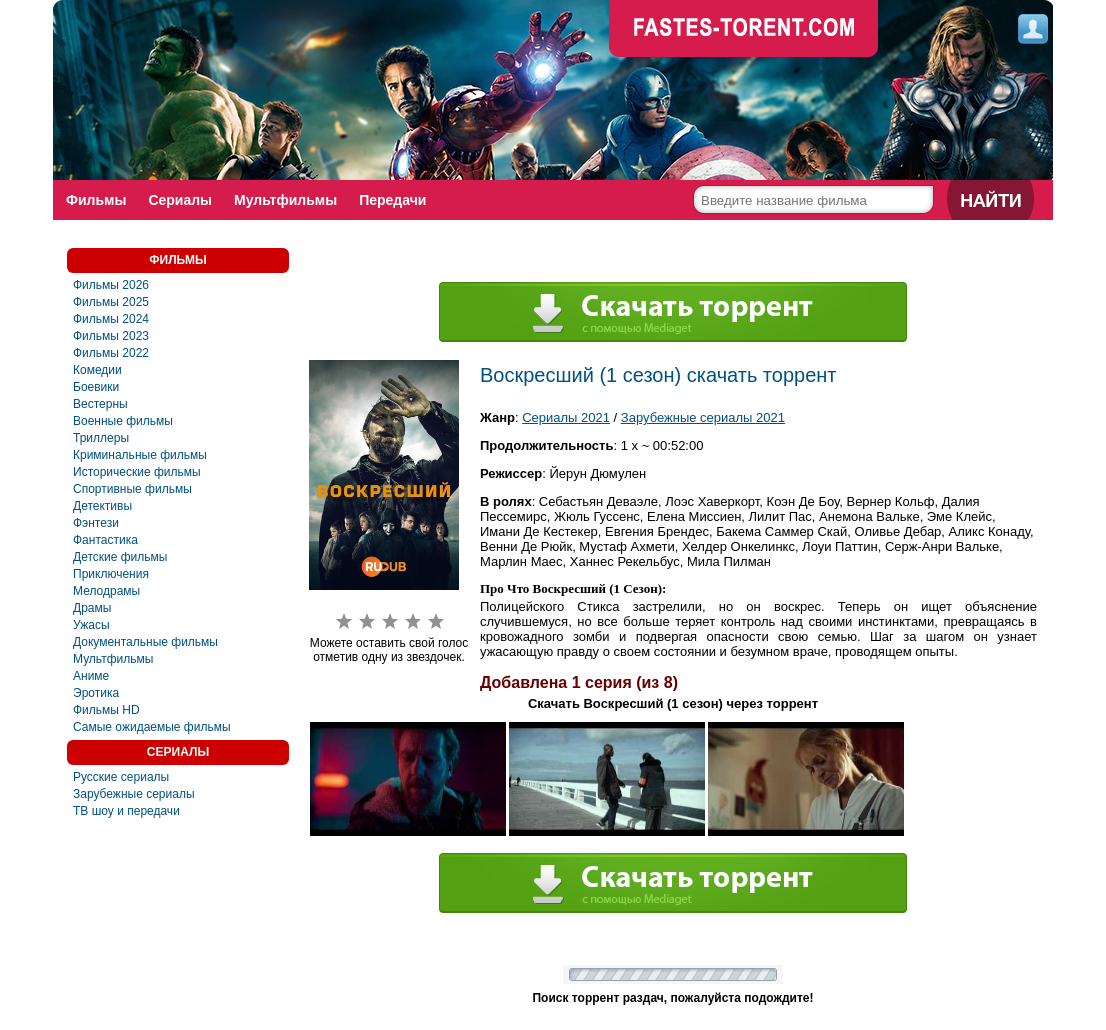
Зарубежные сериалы (134, 794)
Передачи (392, 200)
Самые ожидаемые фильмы (152, 727)
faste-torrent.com (744, 30)
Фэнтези (96, 523)
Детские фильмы (120, 557)
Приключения (111, 574)
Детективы (102, 506)
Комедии (97, 370)
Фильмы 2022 (111, 353)
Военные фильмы (123, 421)
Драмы (92, 608)
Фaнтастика (105, 540)
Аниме (91, 676)
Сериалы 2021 (566, 417)
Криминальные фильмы (140, 455)
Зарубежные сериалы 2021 (703, 417)
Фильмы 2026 (111, 285)
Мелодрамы (106, 591)
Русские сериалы (121, 777)
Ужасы (91, 625)
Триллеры (101, 438)
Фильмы (96, 200)
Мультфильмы (285, 200)
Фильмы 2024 (111, 319)
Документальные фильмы (145, 642)
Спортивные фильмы (132, 489)
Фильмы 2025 (111, 302)
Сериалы (180, 200)
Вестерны (100, 404)
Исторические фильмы (137, 472)
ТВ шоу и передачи (126, 811)
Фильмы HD (106, 710)
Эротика (96, 693)
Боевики (96, 387)
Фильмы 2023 (111, 336)
